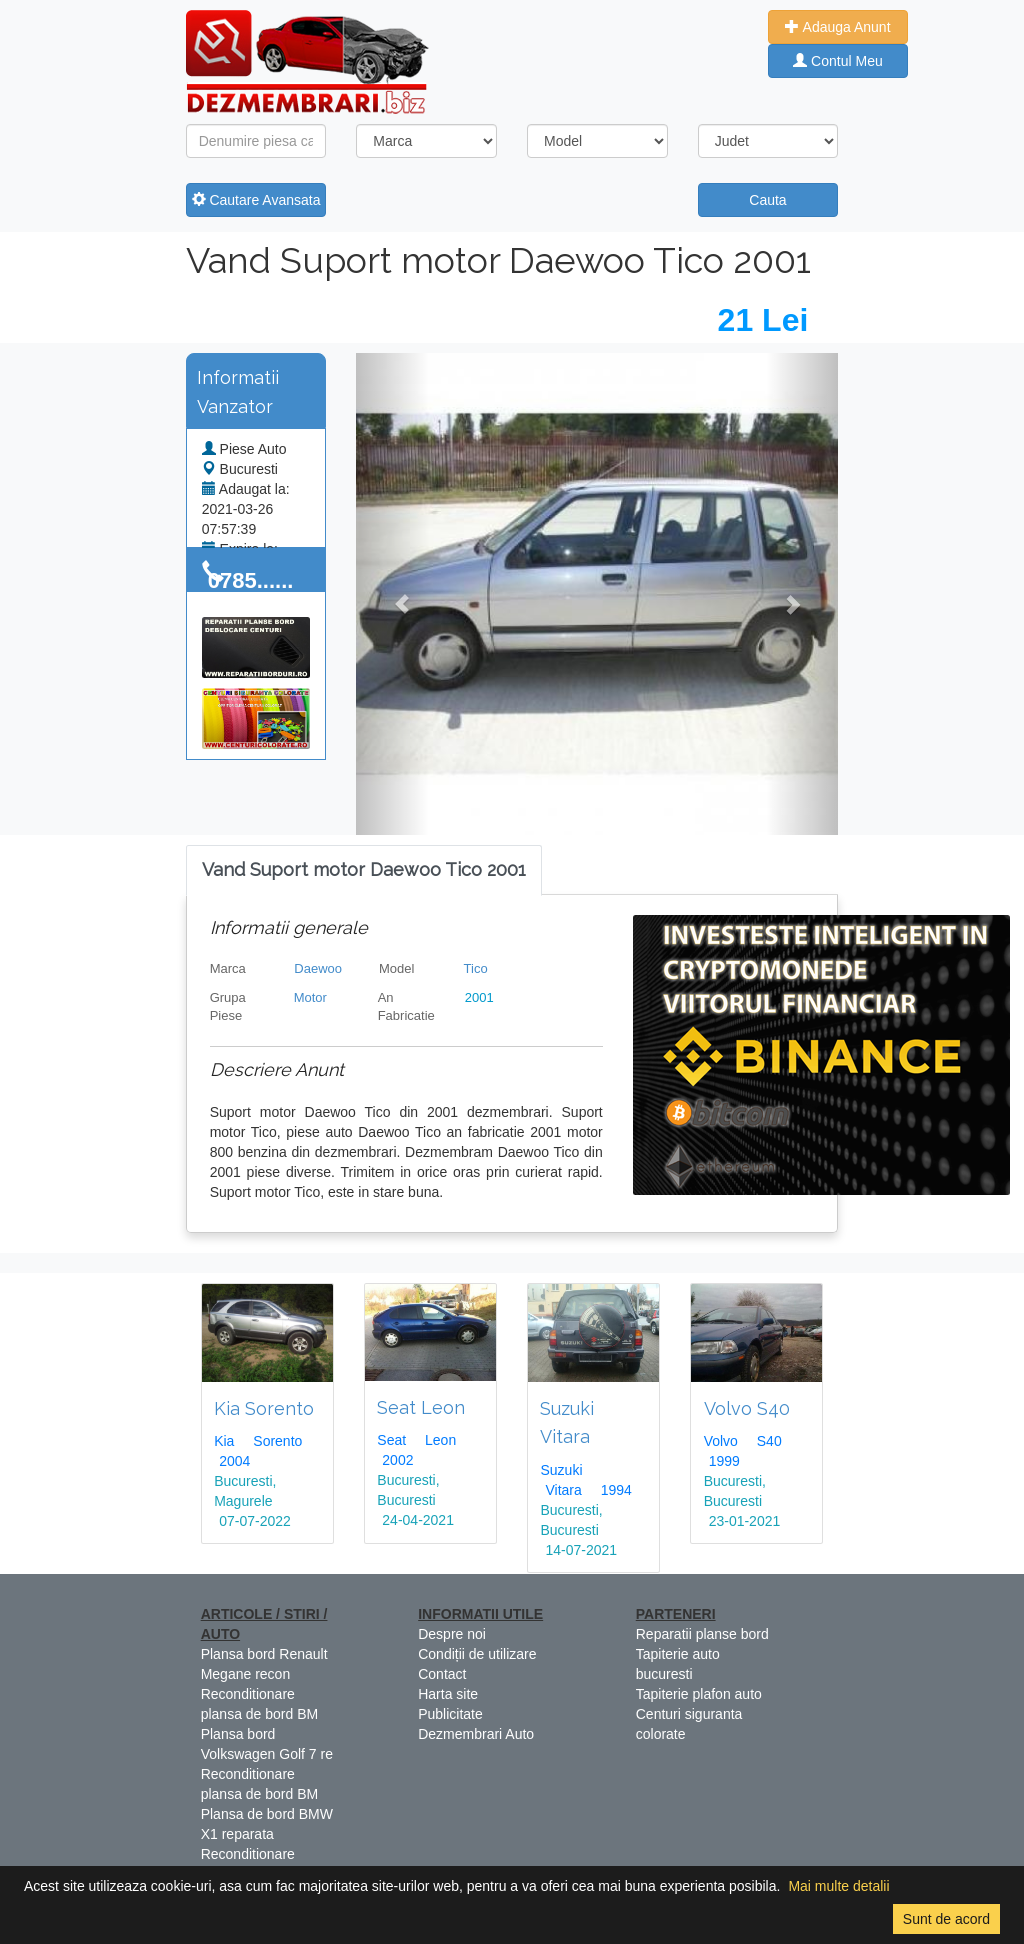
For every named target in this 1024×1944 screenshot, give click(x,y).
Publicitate (450, 1714)
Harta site (448, 1694)
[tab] (364, 870)
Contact (442, 1674)
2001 (479, 997)
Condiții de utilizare (477, 1654)
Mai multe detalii (838, 1886)
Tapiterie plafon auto (699, 1694)
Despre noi (452, 1634)
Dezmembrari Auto (476, 1734)
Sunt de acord (946, 1919)
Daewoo (318, 968)
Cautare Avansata (256, 200)
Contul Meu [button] (837, 61)
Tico (476, 968)
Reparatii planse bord (702, 1634)
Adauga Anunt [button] (837, 27)
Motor (310, 997)
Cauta (767, 200)
